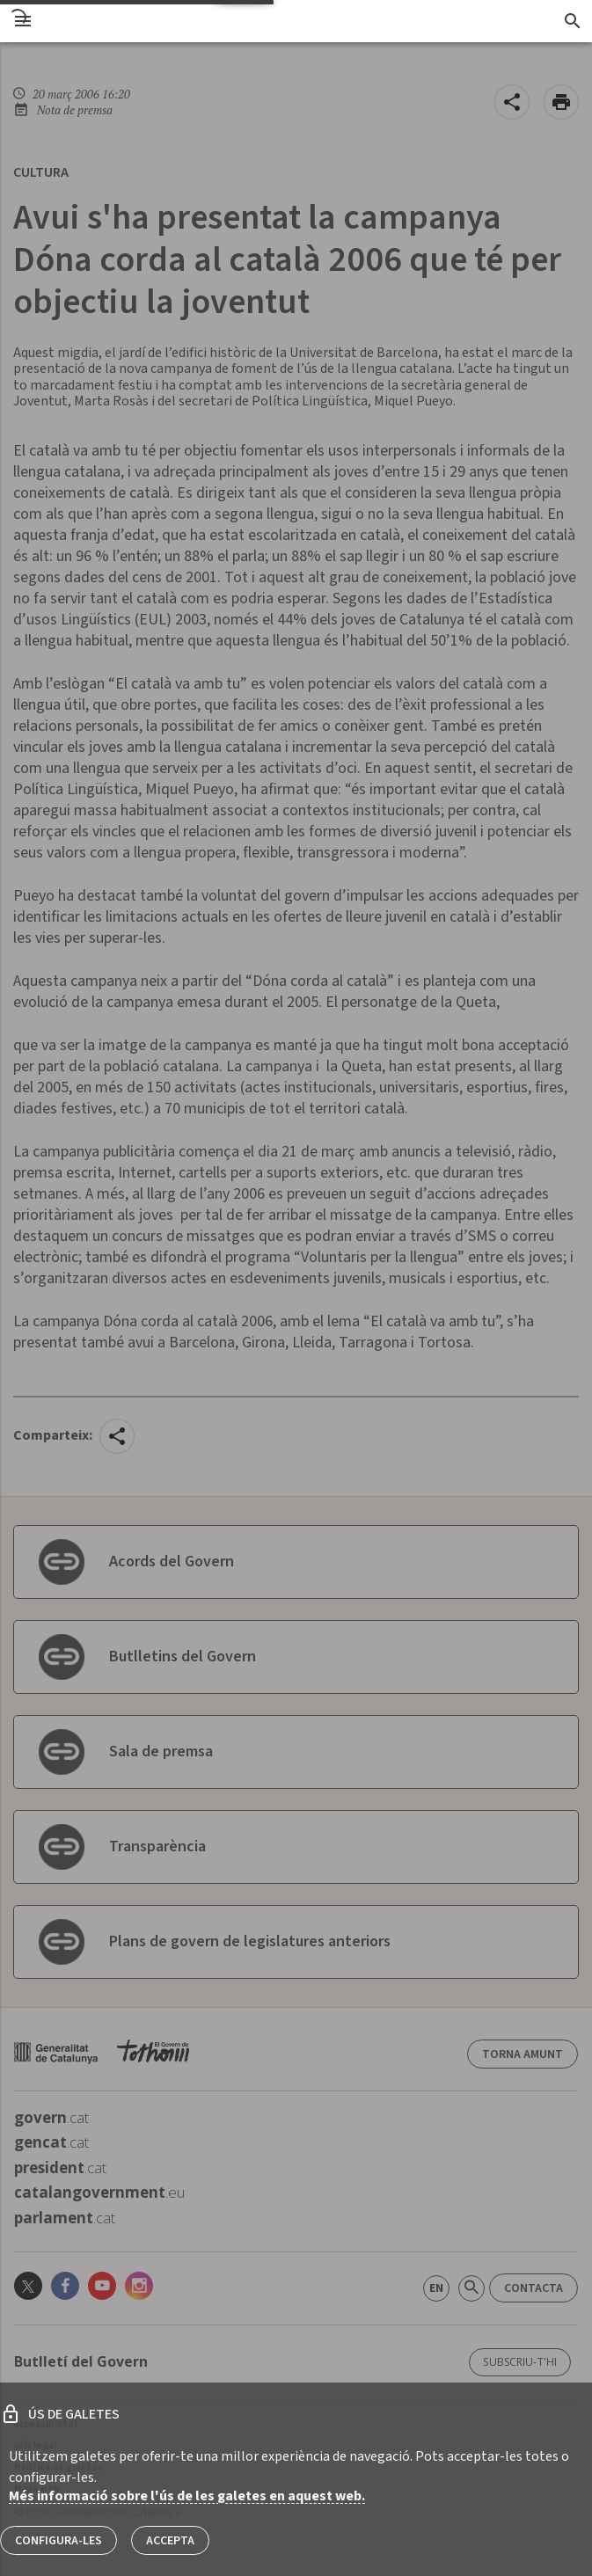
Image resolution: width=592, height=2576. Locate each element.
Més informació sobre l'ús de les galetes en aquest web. (187, 2496)
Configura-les (58, 2541)
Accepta (170, 2541)
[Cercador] (572, 21)
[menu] (22, 21)
